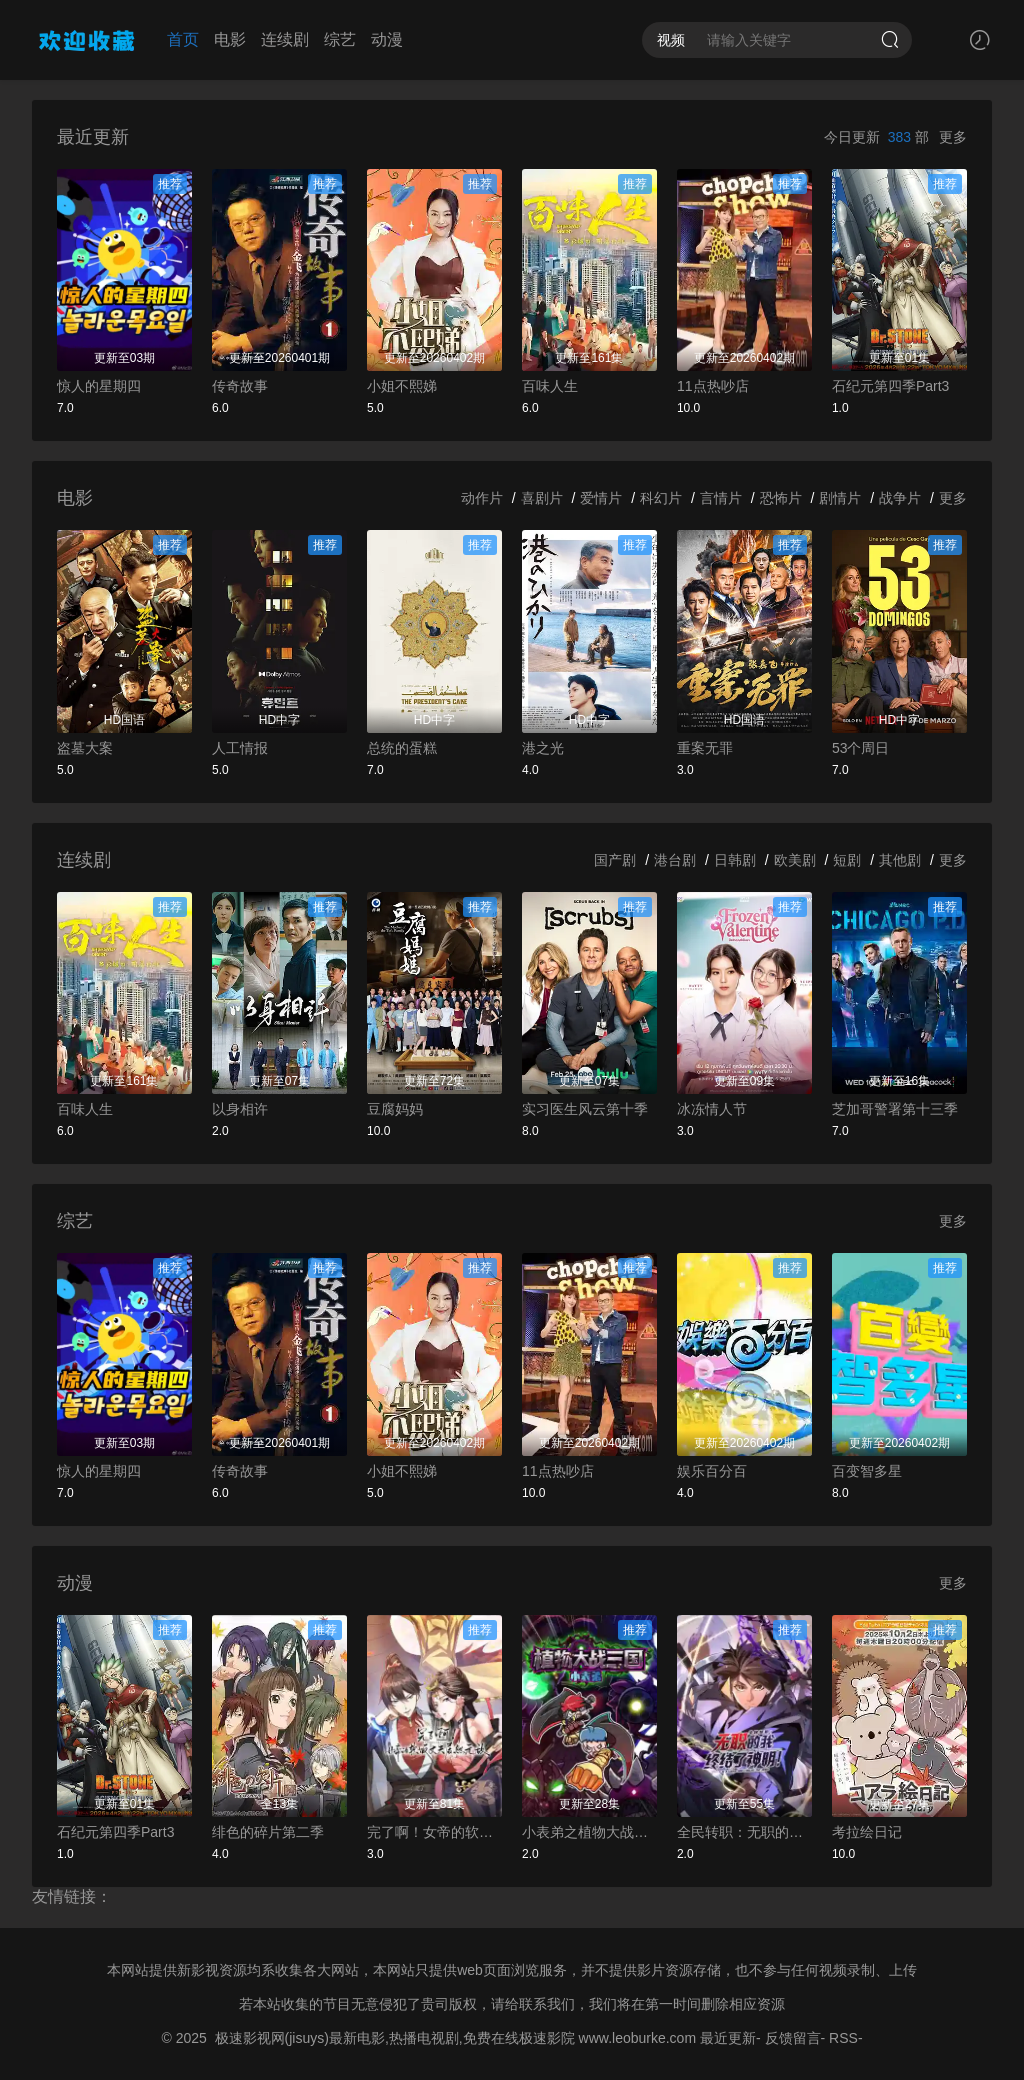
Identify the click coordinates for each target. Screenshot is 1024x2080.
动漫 (387, 39)
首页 (183, 39)
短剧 (847, 860)
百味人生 (550, 386)
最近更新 (728, 2038)
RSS (843, 2038)
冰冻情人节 (712, 1109)
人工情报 (240, 748)
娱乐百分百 (712, 1471)
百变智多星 (867, 1471)
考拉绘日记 (867, 1832)
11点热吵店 (713, 386)
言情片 (721, 498)
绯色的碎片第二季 (268, 1832)
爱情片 (601, 498)
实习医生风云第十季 (585, 1109)
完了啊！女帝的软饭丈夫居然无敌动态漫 (434, 1832)
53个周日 (861, 748)
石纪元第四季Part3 (890, 386)
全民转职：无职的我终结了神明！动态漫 (744, 1832)
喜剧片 (542, 498)
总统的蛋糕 (402, 748)
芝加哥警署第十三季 (895, 1109)
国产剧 (615, 860)
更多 (953, 137)
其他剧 (900, 860)
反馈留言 (793, 2038)
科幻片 (661, 498)
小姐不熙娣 (402, 386)
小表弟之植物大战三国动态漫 (589, 1832)
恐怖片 (781, 498)
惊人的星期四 (99, 386)
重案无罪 (705, 748)
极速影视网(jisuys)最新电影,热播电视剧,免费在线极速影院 (395, 2038)
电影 (230, 39)
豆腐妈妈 (395, 1109)
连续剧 (285, 39)
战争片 (900, 498)
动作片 (482, 498)
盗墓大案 (85, 748)
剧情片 (840, 498)
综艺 (340, 39)
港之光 (543, 748)
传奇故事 (240, 386)
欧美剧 (795, 860)
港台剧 (675, 860)
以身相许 (240, 1109)
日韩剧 (735, 860)
